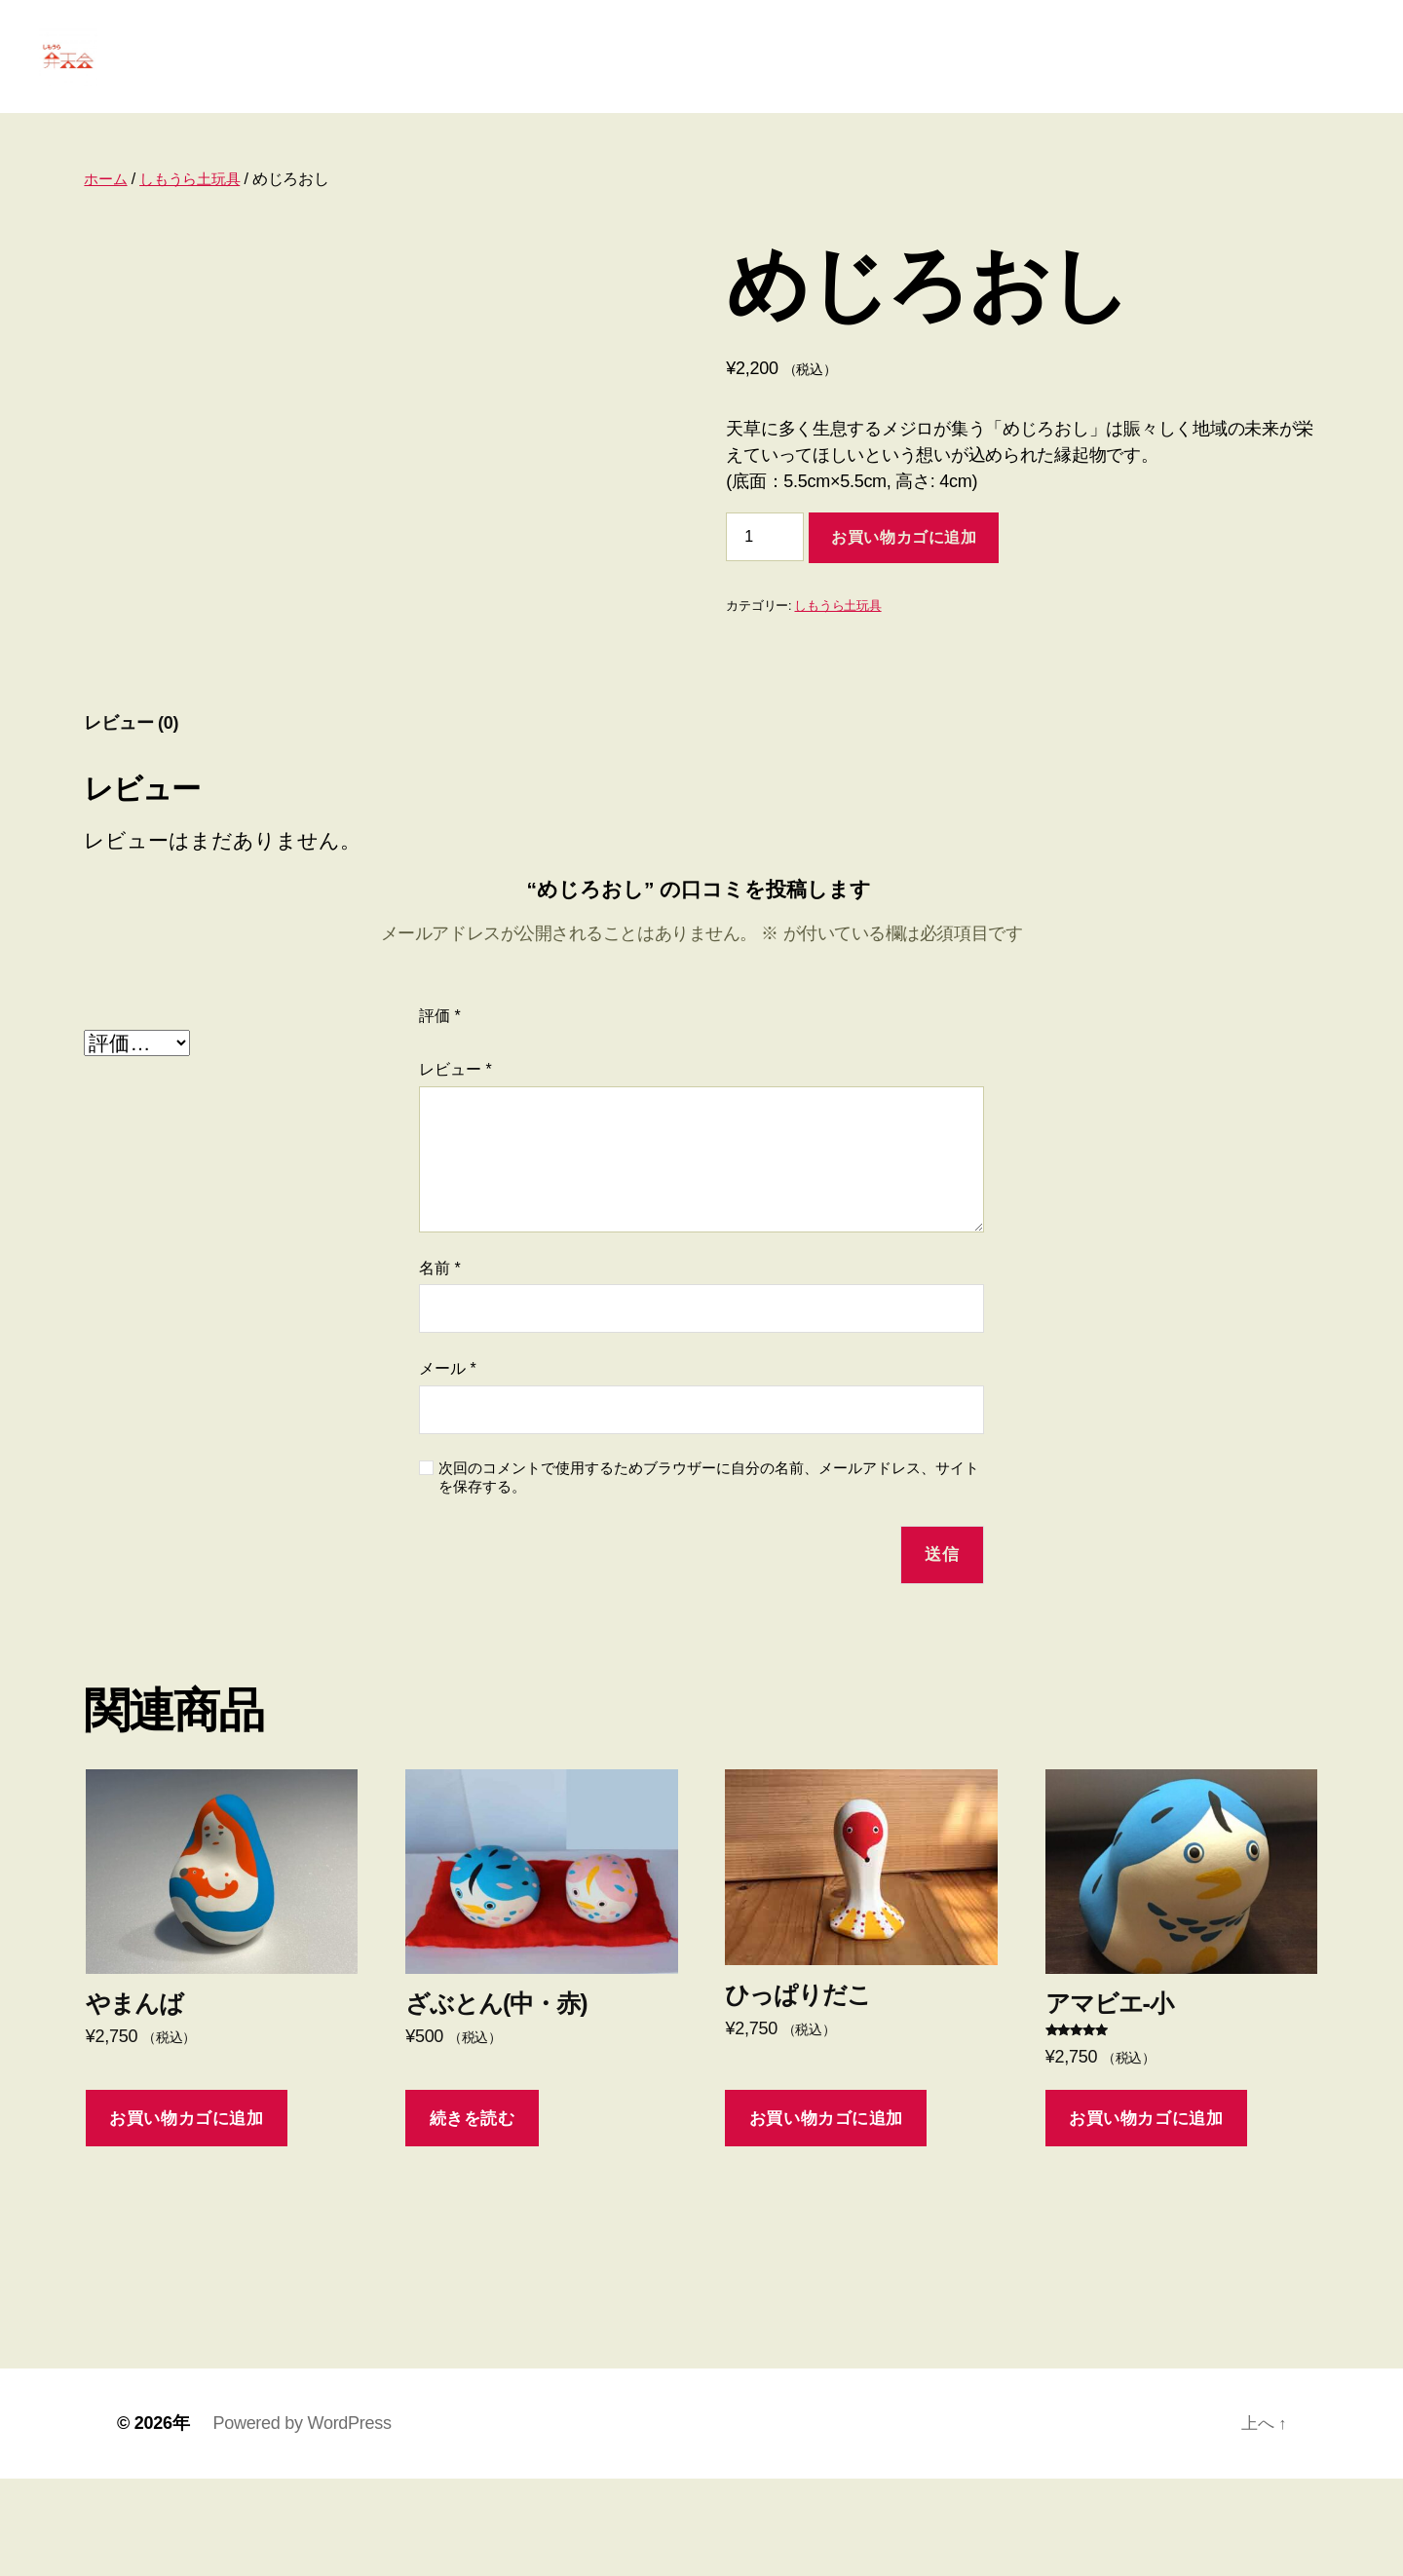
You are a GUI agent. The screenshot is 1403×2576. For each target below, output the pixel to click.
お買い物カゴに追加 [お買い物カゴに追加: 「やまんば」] (186, 2216)
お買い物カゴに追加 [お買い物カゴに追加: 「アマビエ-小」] (1146, 2216)
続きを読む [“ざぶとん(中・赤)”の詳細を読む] (472, 2216)
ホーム (107, 208)
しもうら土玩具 (195, 208)
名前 (440, 1365)
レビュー (455, 1166)
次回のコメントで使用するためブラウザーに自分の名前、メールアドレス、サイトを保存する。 (708, 1574)
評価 (440, 1113)
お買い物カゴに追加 (903, 566)
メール (447, 1466)
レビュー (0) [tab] (131, 820)
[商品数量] (765, 566)
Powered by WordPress (301, 2520)
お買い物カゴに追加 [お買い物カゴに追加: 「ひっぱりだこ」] (826, 2216)
